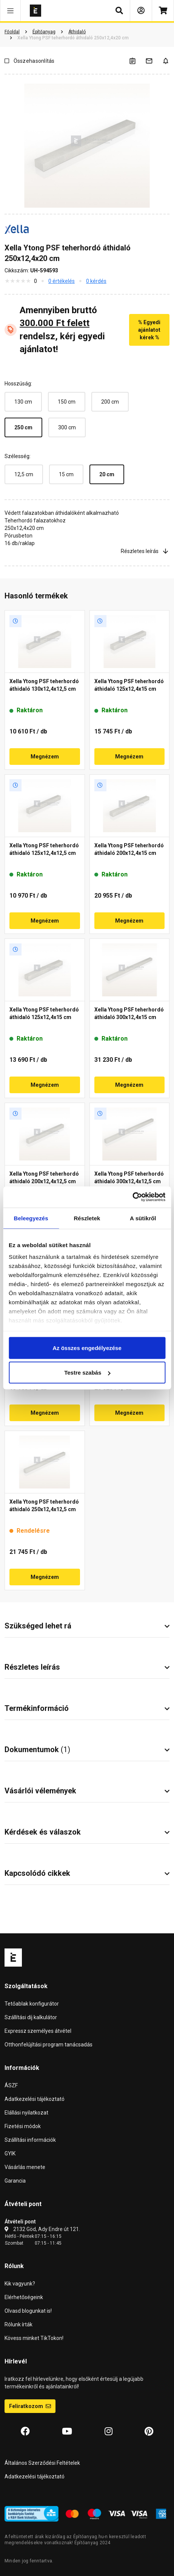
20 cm (106, 474)
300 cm (67, 427)
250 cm (23, 427)
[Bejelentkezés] (141, 10)
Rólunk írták (18, 2324)
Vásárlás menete (25, 2167)
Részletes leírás (145, 551)
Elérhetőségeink (24, 2297)
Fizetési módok (23, 2126)
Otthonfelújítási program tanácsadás (48, 2045)
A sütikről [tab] (143, 1218)
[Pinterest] (149, 2431)
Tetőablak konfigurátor (32, 2004)
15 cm (66, 474)
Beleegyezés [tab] (31, 1218)
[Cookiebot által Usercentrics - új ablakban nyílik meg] (132, 1197)
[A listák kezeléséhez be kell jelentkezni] (137, 61)
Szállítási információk (30, 2140)
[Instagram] (108, 2431)
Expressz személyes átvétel (38, 2031)
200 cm (110, 402)
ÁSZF (11, 2085)
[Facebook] (25, 2431)
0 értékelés (61, 281)
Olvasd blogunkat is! (28, 2311)
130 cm (23, 402)
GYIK (10, 2153)
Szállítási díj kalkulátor (31, 2017)
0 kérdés (96, 281)
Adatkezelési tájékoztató (35, 2099)
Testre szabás (87, 1372)
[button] (10, 10)
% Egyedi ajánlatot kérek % (149, 329)
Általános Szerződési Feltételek (42, 2463)
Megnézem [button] (45, 757)
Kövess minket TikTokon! (34, 2338)
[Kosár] (163, 10)
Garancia (15, 2181)
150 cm (66, 402)
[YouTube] (67, 2431)
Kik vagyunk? (20, 2284)
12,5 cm (23, 474)
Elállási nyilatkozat (26, 2113)
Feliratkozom (30, 2406)
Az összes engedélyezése (87, 1347)
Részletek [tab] (87, 1218)
